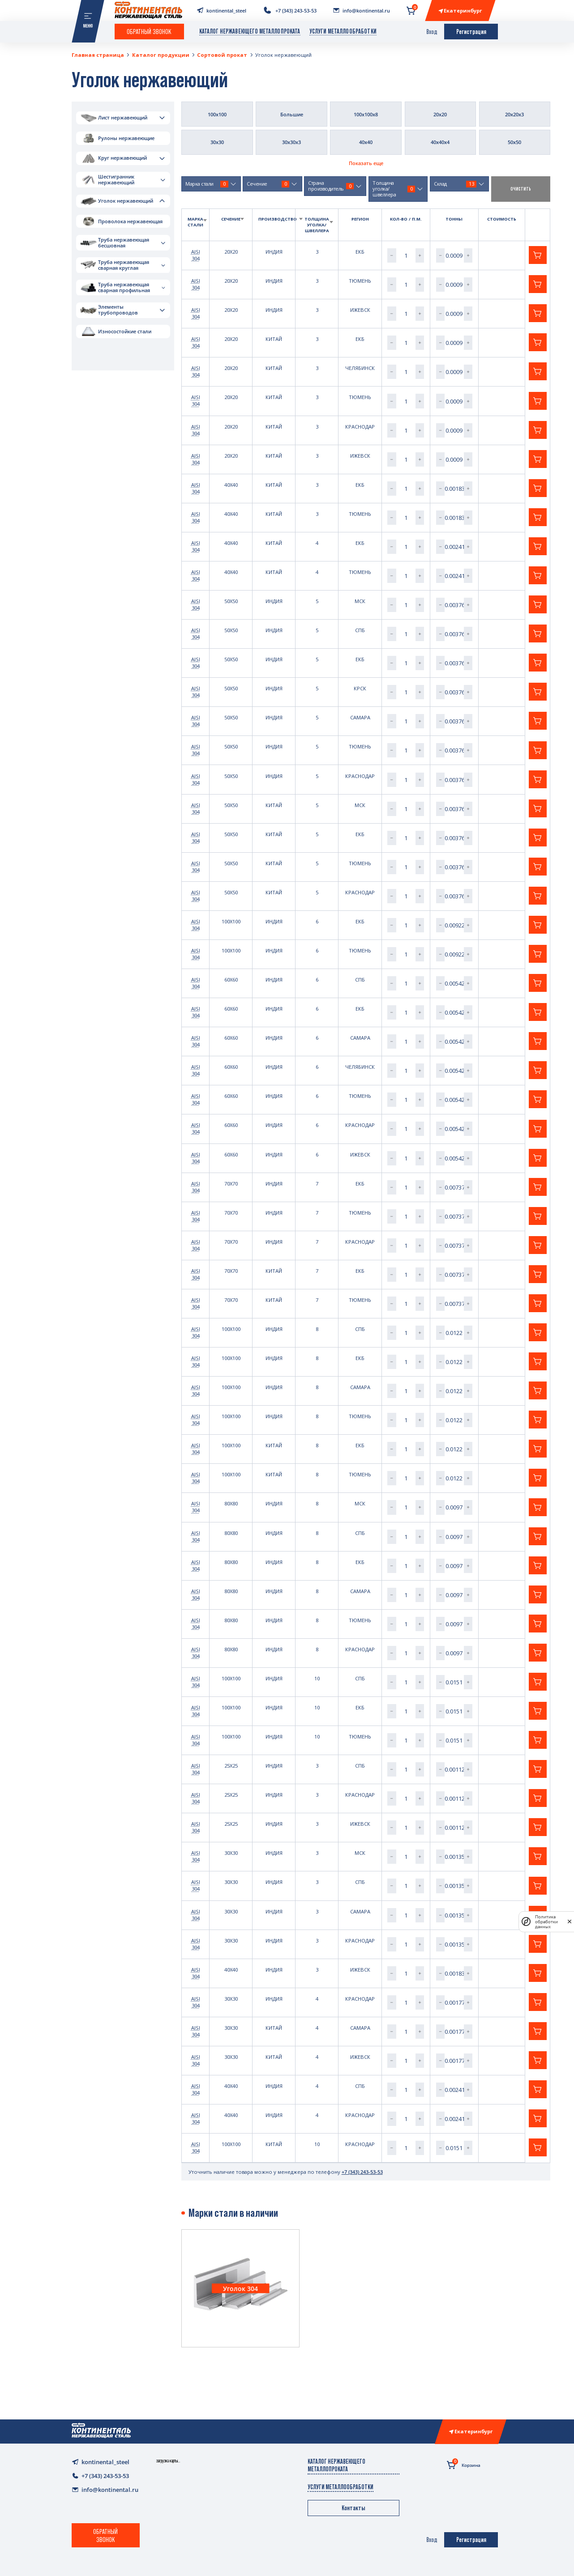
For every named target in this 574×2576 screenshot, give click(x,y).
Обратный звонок (149, 31)
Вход (431, 31)
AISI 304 (195, 255)
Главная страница (98, 54)
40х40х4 (440, 142)
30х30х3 (291, 142)
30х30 (217, 142)
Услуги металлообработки (343, 31)
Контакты (353, 2508)
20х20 (440, 114)
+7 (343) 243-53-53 (362, 2171)
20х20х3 (514, 114)
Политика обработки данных (546, 1921)
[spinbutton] (406, 255)
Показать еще (366, 163)
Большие (291, 114)
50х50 (514, 142)
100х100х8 (366, 114)
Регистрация (471, 31)
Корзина (464, 2464)
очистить (520, 188)
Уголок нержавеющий (283, 54)
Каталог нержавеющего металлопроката (249, 31)
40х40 (366, 142)
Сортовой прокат (222, 54)
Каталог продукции (160, 54)
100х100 (217, 114)
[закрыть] (569, 1921)
